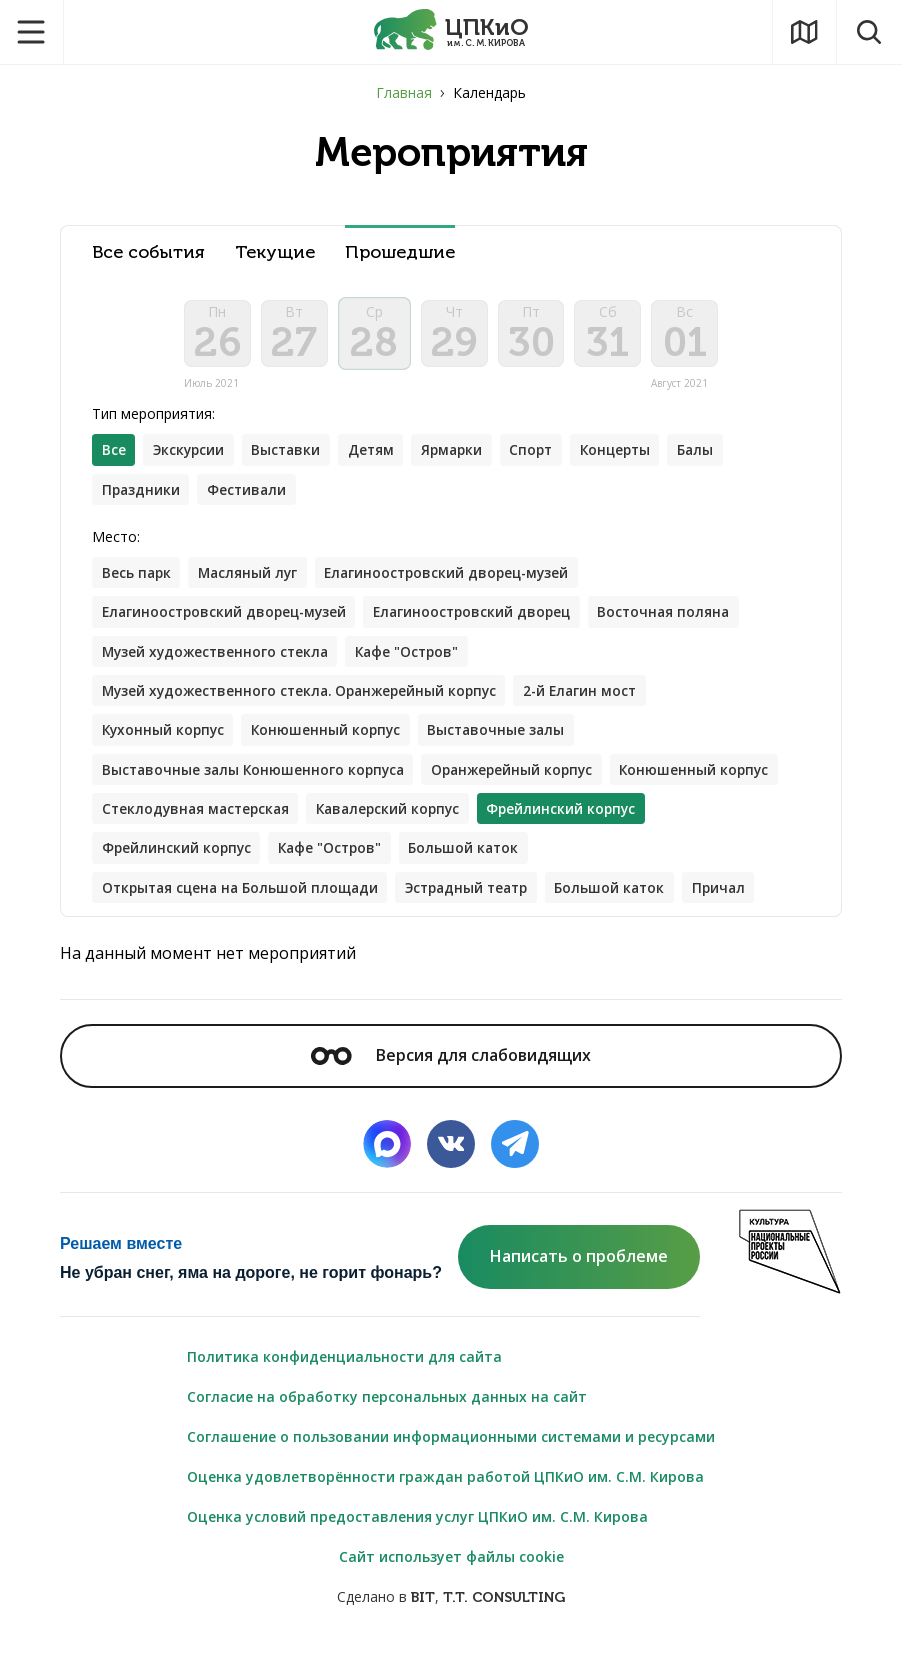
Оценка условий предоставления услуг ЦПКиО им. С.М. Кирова (417, 1530)
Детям (379, 456)
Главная (404, 92)
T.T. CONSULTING (504, 1611)
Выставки (292, 456)
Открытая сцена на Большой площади (244, 900)
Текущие (275, 252)
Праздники (142, 496)
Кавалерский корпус (578, 820)
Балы (716, 456)
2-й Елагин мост (596, 700)
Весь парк (137, 580)
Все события (148, 252)
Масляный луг (252, 580)
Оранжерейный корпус (522, 780)
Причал (741, 900)
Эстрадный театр (480, 900)
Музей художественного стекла (218, 660)
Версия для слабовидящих (451, 1069)
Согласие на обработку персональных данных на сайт (387, 1410)
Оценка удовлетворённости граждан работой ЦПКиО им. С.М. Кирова (445, 1490)
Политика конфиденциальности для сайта (344, 1370)
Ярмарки (463, 456)
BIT (423, 1611)
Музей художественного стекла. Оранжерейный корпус (306, 700)
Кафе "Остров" (416, 660)
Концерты (633, 456)
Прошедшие (400, 252)
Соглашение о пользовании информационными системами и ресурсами (451, 1450)
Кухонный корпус (165, 740)
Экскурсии (191, 456)
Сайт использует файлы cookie (451, 1570)
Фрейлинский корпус (358, 860)
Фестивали (250, 496)
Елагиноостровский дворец (483, 620)
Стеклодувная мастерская (379, 820)
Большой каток (653, 860)
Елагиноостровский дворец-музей (457, 580)
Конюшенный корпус (332, 740)
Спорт (545, 456)
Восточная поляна (680, 620)
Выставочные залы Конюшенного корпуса (256, 780)
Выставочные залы (506, 740)
